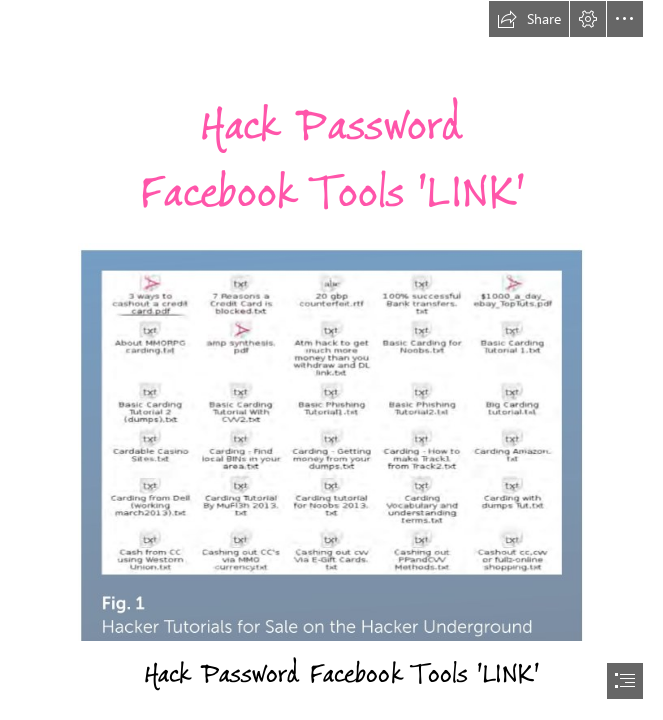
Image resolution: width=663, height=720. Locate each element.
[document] (331, 360)
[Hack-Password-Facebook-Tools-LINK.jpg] (331, 441)
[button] (529, 19)
